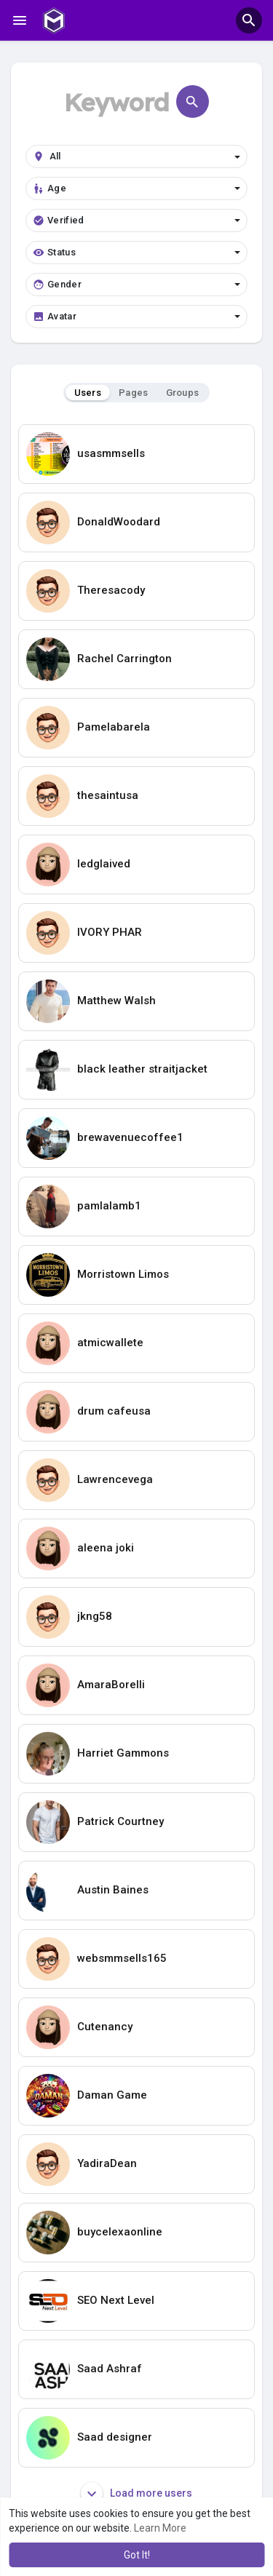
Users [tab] (88, 392)
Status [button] (136, 252)
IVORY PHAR (109, 932)
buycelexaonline (119, 2231)
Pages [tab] (134, 392)
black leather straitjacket (142, 1069)
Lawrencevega (115, 1479)
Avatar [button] (136, 316)
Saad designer (114, 2437)
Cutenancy (104, 2026)
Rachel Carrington (124, 658)
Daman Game (112, 2095)
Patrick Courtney (120, 1821)
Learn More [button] (160, 2528)
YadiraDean (107, 2163)
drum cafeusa (114, 1411)
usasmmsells (111, 453)
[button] (249, 20)
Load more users (136, 2493)
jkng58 (94, 1616)
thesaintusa (107, 795)
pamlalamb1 (109, 1205)
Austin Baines (113, 1889)
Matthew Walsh (116, 1000)
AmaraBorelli (111, 1684)
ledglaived (103, 863)
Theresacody (111, 590)
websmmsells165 (122, 1958)
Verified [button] (136, 220)
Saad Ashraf (109, 2368)
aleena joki (105, 1547)
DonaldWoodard (118, 521)
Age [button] (136, 188)
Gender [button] (136, 284)
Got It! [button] (137, 2555)
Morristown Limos (123, 1274)
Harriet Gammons (123, 1753)
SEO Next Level (115, 2300)
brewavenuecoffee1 (130, 1137)
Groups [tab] (182, 392)
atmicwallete (110, 1342)
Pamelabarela (113, 727)
